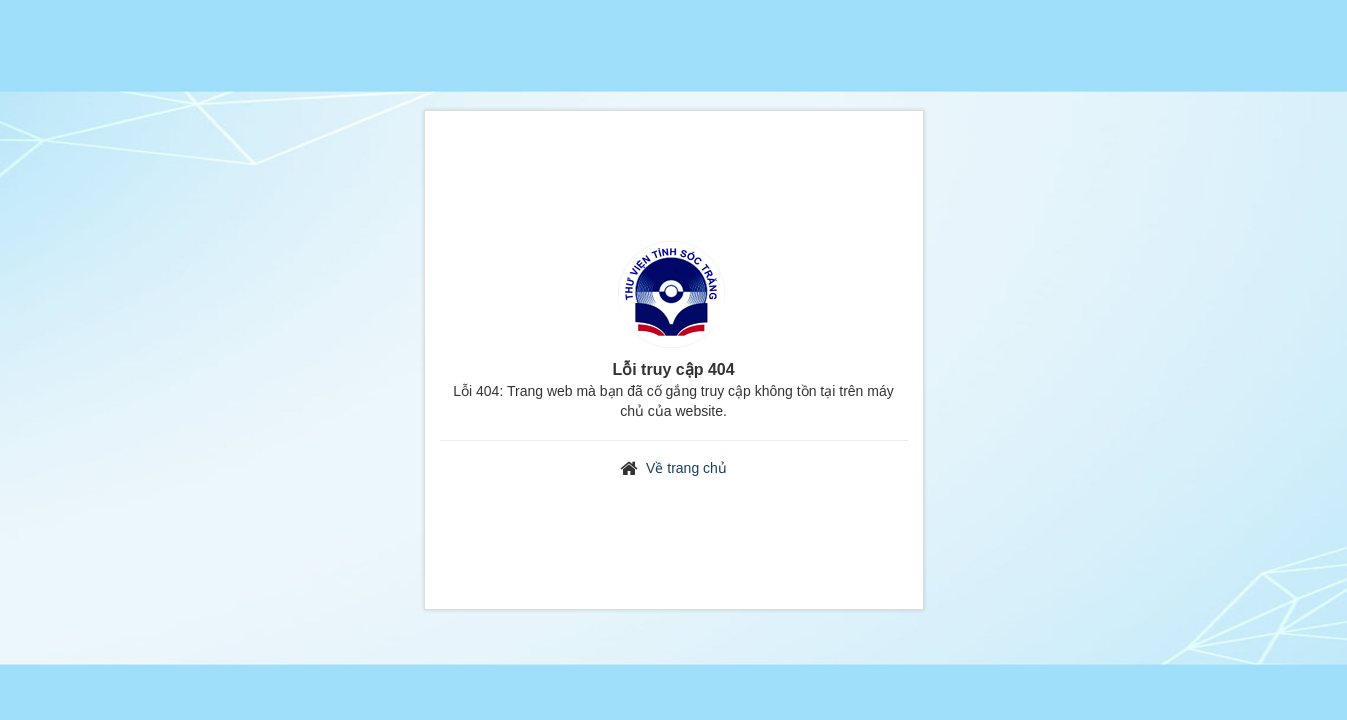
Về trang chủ (686, 468)
